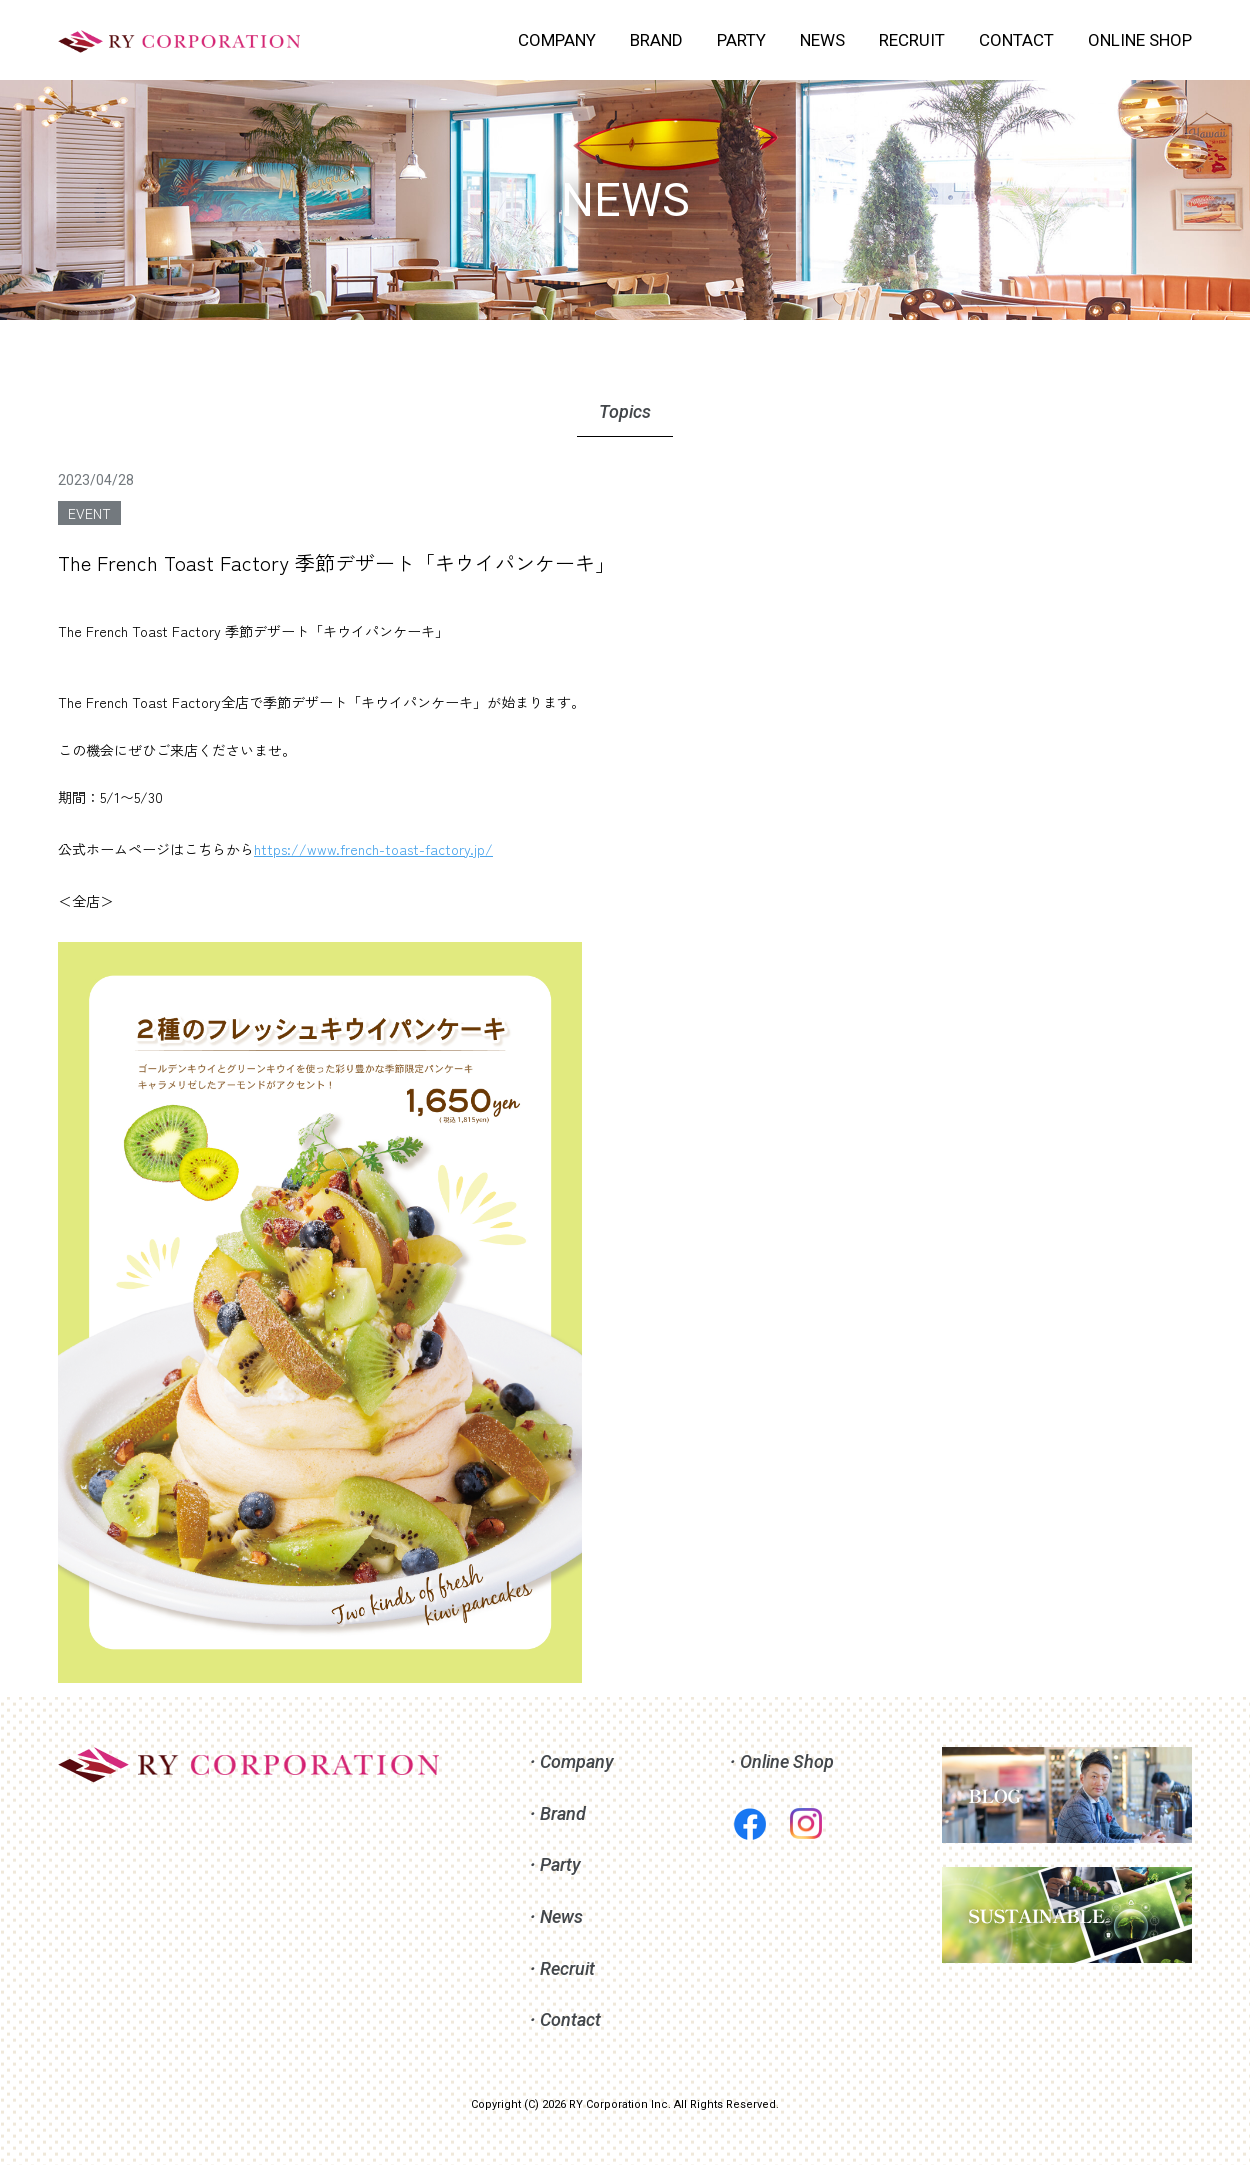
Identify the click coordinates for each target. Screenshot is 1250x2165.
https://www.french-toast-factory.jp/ (373, 849)
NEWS (822, 40)
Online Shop (787, 1761)
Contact (570, 2019)
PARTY (741, 40)
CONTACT (1016, 40)
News (561, 1916)
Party (560, 1864)
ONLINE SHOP (1140, 40)
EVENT (89, 513)
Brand (563, 1813)
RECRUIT (912, 40)
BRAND (656, 40)
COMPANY (557, 40)
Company (577, 1761)
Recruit (567, 1968)
